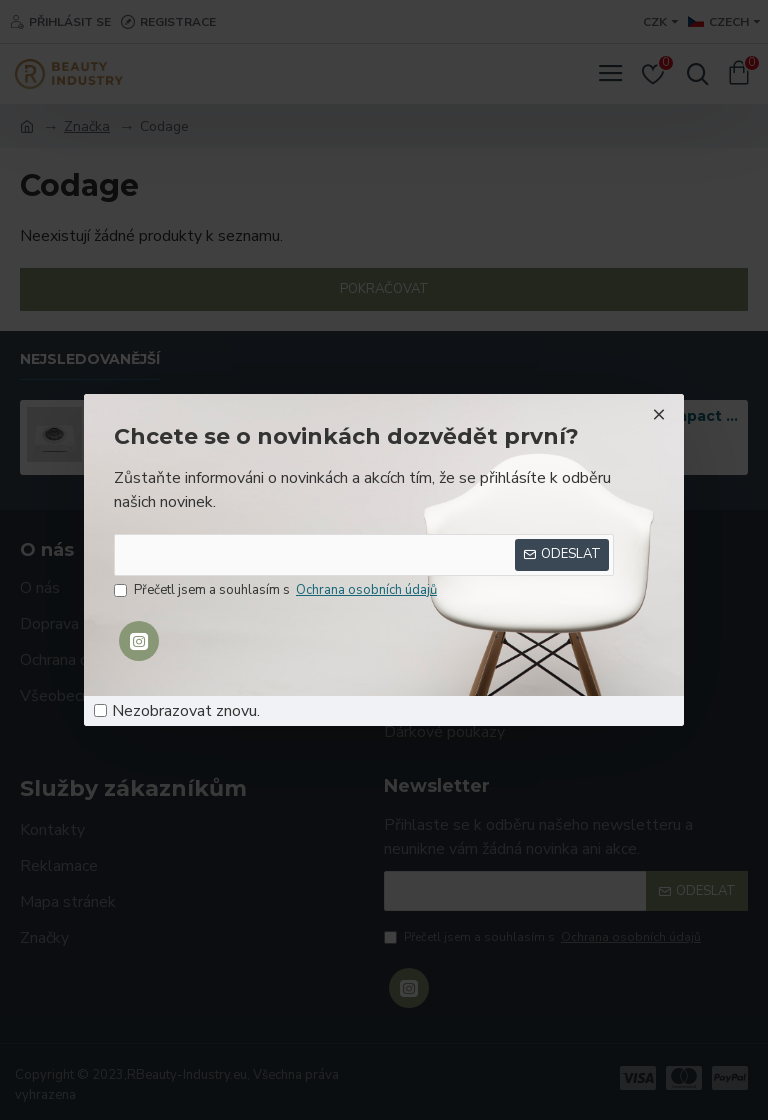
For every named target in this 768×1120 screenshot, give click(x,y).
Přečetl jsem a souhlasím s (277, 591)
